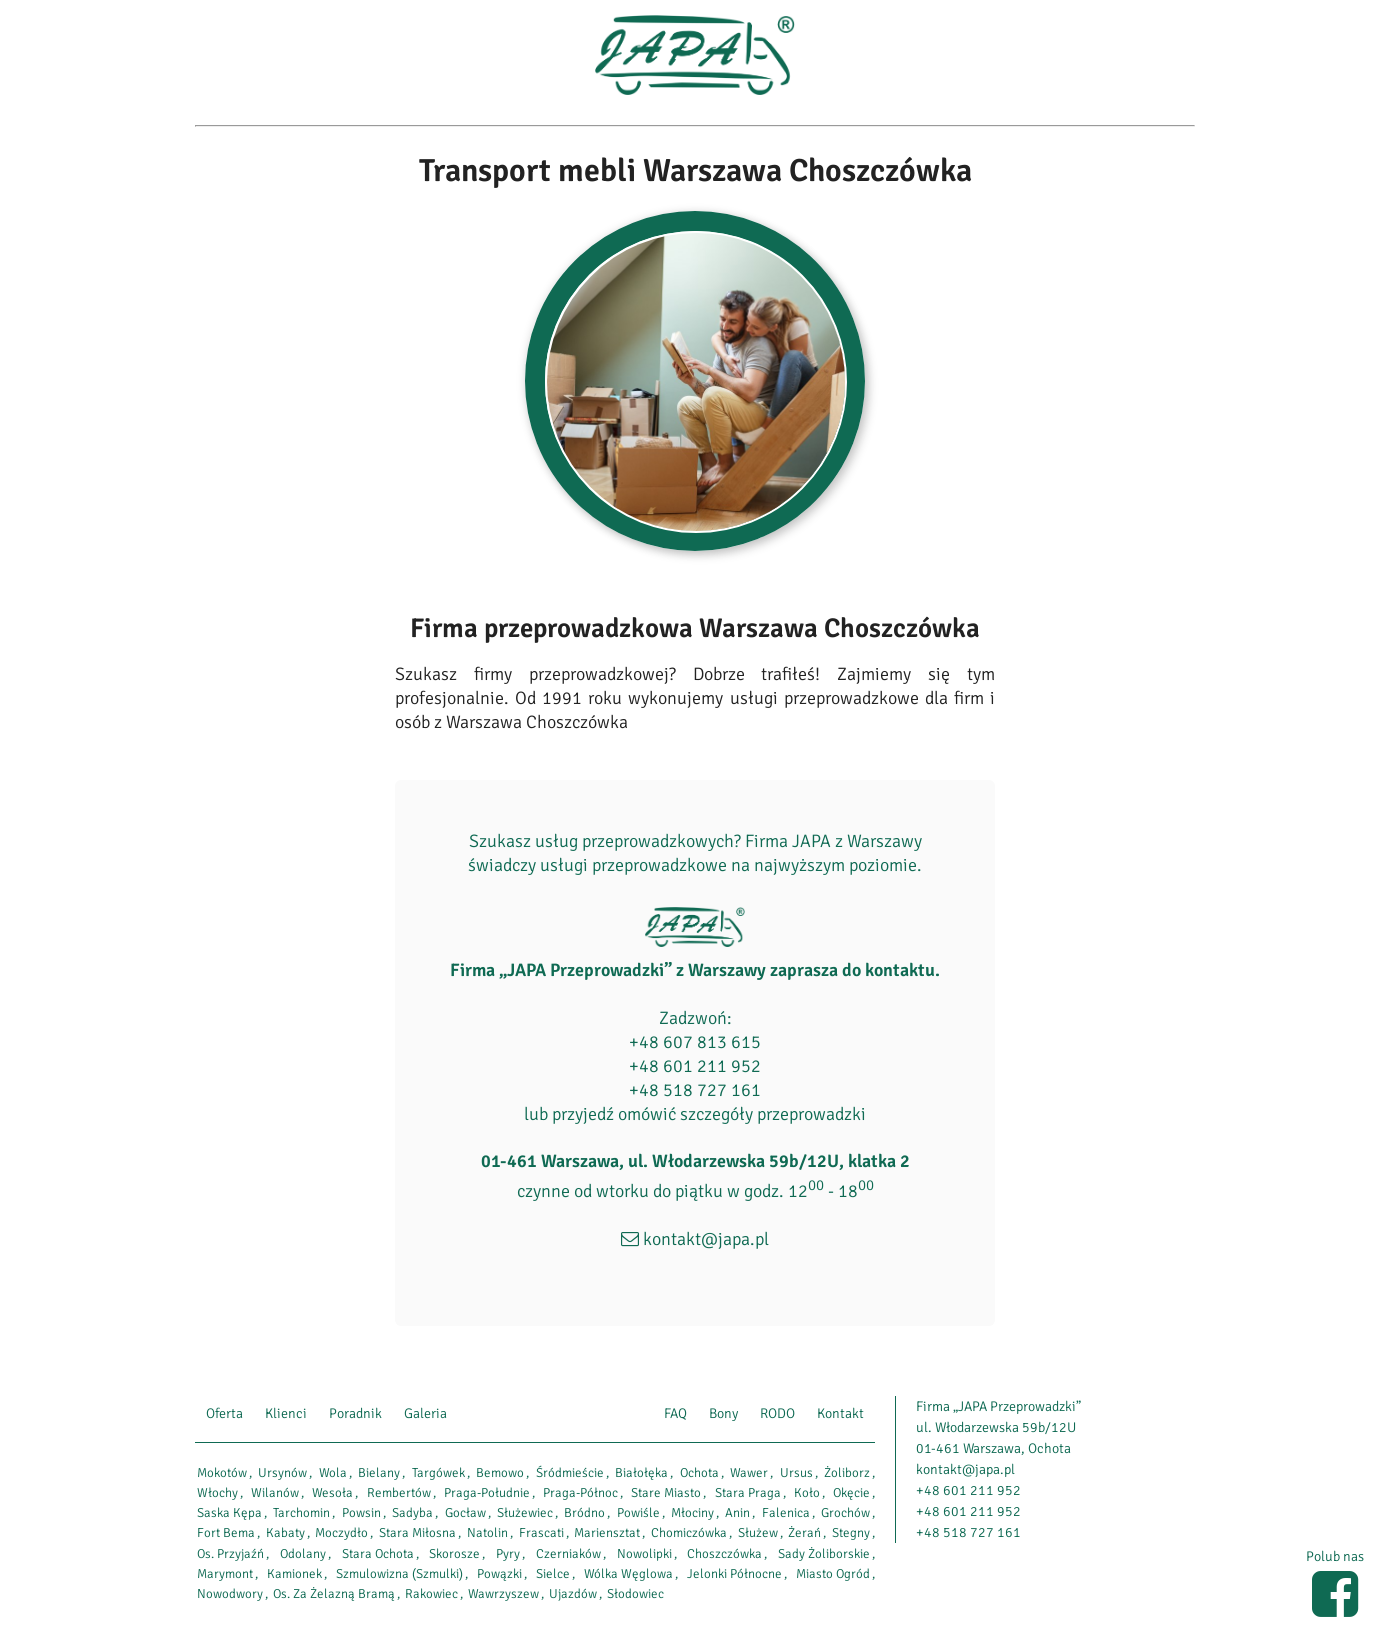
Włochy (217, 1493)
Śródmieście (570, 1473)
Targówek (438, 1473)
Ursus (796, 1473)
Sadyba (412, 1513)
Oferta (224, 1413)
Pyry (508, 1554)
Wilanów (275, 1493)
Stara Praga (748, 1493)
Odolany (303, 1554)
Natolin (487, 1533)
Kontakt (840, 1413)
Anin (737, 1513)
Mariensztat (607, 1533)
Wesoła (332, 1493)
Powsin (361, 1513)
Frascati (541, 1533)
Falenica (786, 1513)
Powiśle (638, 1513)
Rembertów (399, 1493)
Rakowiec (431, 1594)
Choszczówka (724, 1554)
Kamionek (294, 1574)
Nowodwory (230, 1594)
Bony (723, 1413)
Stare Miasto (666, 1493)
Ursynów (282, 1473)
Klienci (286, 1413)
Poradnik (355, 1413)
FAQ (675, 1413)
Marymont (225, 1574)
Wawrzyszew (503, 1594)
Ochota (699, 1473)
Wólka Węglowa (628, 1574)
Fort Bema (226, 1533)
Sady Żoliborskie (824, 1554)
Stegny (851, 1533)
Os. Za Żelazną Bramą (334, 1594)
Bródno (584, 1513)
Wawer (749, 1473)
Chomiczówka (689, 1533)
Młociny (692, 1513)
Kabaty (285, 1533)
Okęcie (851, 1493)
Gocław (465, 1513)
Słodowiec (635, 1594)
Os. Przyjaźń (230, 1554)
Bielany (379, 1473)
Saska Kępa (229, 1513)
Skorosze (454, 1554)
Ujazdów (573, 1594)
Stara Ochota (378, 1554)
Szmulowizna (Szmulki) (399, 1574)
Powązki (499, 1574)
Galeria (425, 1413)
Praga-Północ (580, 1493)
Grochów (845, 1513)
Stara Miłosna (417, 1533)
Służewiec (525, 1513)
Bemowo (500, 1473)
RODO (777, 1413)
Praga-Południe (487, 1493)
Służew (758, 1533)
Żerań (804, 1533)
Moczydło (341, 1533)
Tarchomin (301, 1513)
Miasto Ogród (833, 1574)
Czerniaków (568, 1554)
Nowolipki (644, 1554)
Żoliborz (847, 1473)
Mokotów (222, 1473)
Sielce (553, 1574)
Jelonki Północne (734, 1574)
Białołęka (641, 1473)
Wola (333, 1473)
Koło (807, 1493)
